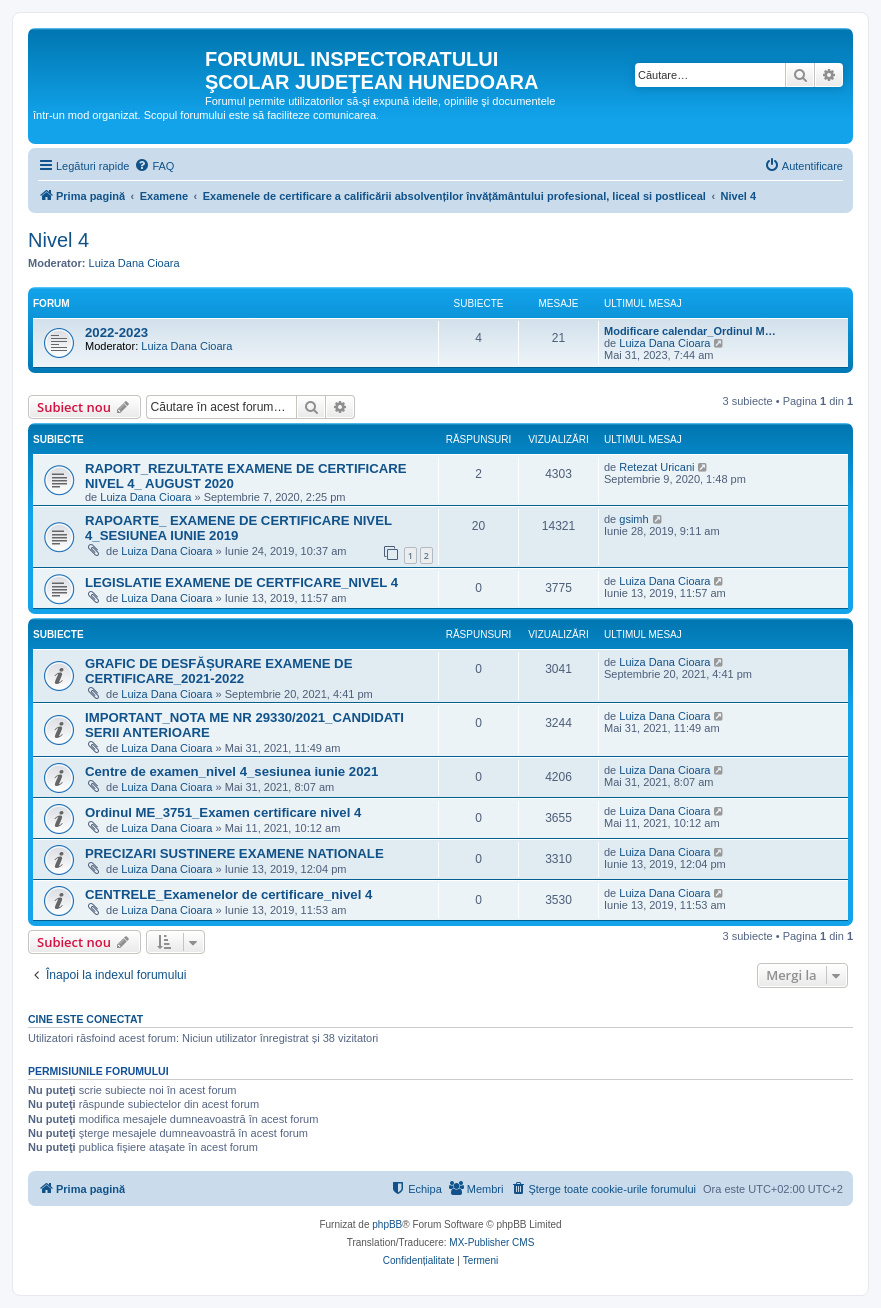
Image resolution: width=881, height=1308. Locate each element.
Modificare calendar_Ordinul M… (690, 331)
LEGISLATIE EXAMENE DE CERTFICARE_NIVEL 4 (241, 582)
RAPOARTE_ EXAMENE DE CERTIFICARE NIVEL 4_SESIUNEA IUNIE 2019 (238, 528)
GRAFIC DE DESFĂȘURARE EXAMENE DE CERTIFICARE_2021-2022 (218, 671)
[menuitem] (154, 166)
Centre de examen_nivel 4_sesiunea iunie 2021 (231, 771)
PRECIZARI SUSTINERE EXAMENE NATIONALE (234, 853)
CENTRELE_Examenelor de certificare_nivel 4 (228, 894)
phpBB (387, 1224)
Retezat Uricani (656, 467)
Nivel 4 (58, 240)
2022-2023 (116, 332)
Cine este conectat (85, 1019)
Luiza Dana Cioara (134, 263)
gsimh (633, 519)
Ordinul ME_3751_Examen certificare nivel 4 (223, 812)
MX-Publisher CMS (491, 1242)
